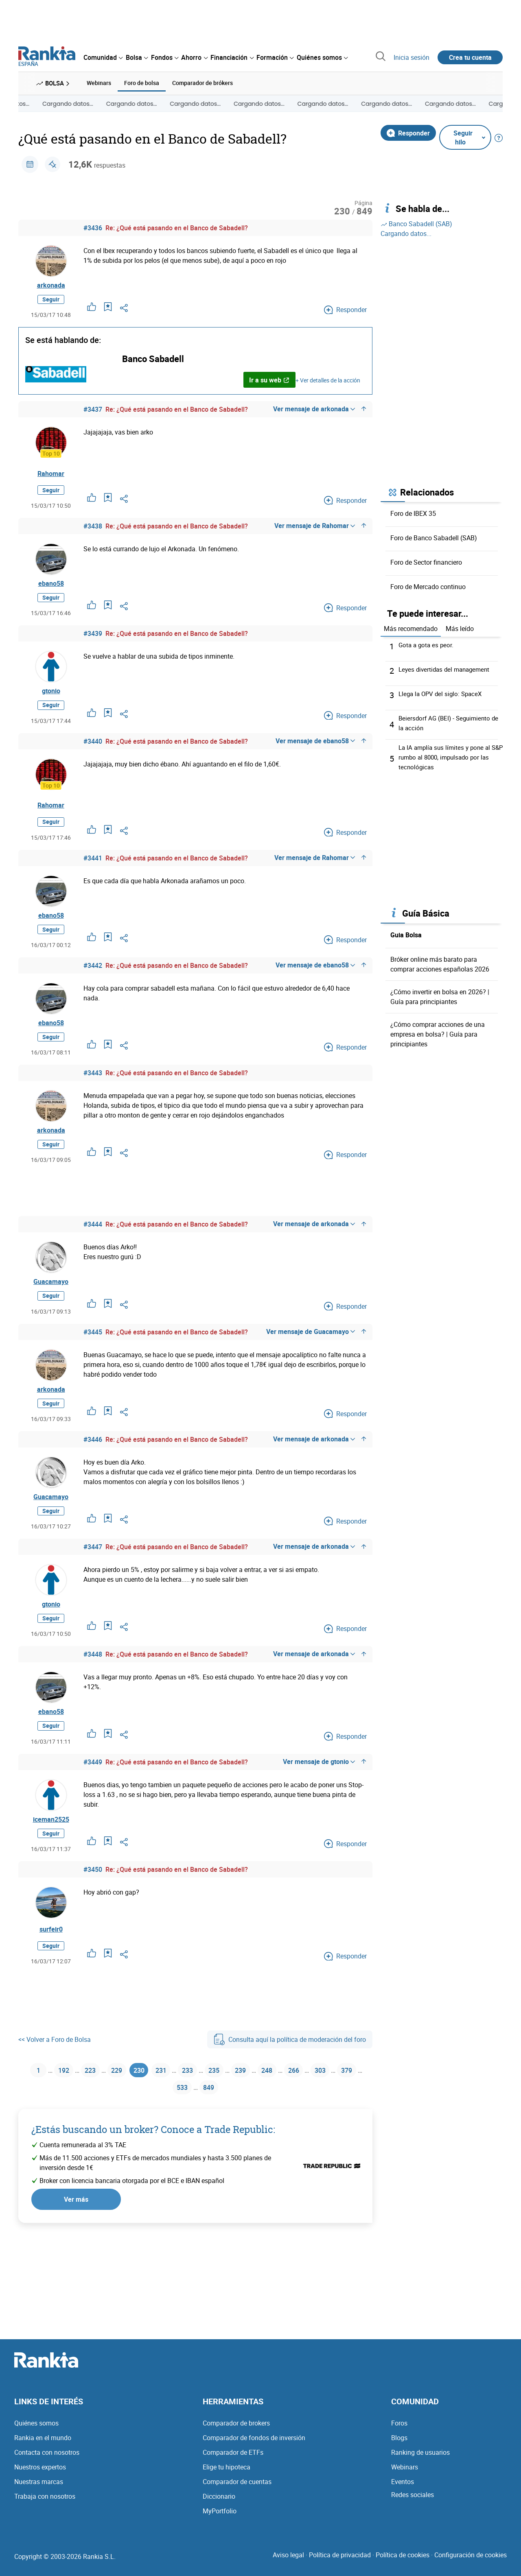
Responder (408, 131)
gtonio (51, 699)
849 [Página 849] (225, 2138)
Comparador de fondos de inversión (254, 2445)
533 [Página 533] (195, 2138)
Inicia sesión (411, 57)
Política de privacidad (340, 2563)
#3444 (92, 1247)
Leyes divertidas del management (446, 667)
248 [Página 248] (290, 2119)
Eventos (402, 2489)
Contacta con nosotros (46, 2460)
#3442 (92, 980)
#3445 (92, 1359)
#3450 (92, 1917)
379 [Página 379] (165, 2138)
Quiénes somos (36, 2431)
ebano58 (51, 588)
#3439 (92, 640)
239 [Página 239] (260, 2119)
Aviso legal (288, 2563)
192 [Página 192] (60, 2119)
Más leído (460, 626)
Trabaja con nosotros (44, 2504)
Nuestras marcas (38, 2489)
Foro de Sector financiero (426, 561)
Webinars (404, 2475)
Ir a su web (269, 382)
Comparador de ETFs (233, 2460)
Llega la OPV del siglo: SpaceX (442, 692)
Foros (399, 2431)
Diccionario (219, 2504)
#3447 (92, 1582)
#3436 (92, 226)
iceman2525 (51, 1864)
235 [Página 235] (230, 2119)
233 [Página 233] (200, 2119)
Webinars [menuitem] (99, 82)
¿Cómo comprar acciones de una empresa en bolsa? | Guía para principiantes (437, 1032)
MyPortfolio (219, 2519)
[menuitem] (103, 57)
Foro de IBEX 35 (413, 512)
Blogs (399, 2445)
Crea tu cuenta (470, 57)
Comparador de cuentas (237, 2489)
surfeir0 (51, 1976)
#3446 (92, 1470)
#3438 (92, 529)
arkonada (51, 286)
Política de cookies (402, 2563)
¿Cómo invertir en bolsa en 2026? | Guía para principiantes (439, 995)
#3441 (92, 868)
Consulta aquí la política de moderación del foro (290, 2087)
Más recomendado (411, 626)
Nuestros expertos (40, 2475)
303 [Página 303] (349, 2119)
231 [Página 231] (170, 2119)
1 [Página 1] (33, 2119)
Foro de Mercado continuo (428, 585)
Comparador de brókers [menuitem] (202, 82)
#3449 (92, 1805)
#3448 (92, 1694)
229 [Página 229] (120, 2119)
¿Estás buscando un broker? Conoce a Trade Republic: (153, 2181)
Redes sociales (412, 2502)
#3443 (92, 1092)
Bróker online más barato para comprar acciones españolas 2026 (439, 962)
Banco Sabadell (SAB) (416, 222)
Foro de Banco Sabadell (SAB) (433, 536)
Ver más (76, 2251)
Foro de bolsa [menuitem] (141, 82)
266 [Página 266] (319, 2119)
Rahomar (50, 476)
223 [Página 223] (90, 2119)
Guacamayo (50, 1306)
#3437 (92, 412)
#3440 (92, 751)
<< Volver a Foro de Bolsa (54, 2087)
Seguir (50, 302)
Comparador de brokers (236, 2431)
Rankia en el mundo (42, 2445)
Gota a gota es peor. (427, 643)
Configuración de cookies (470, 2563)
